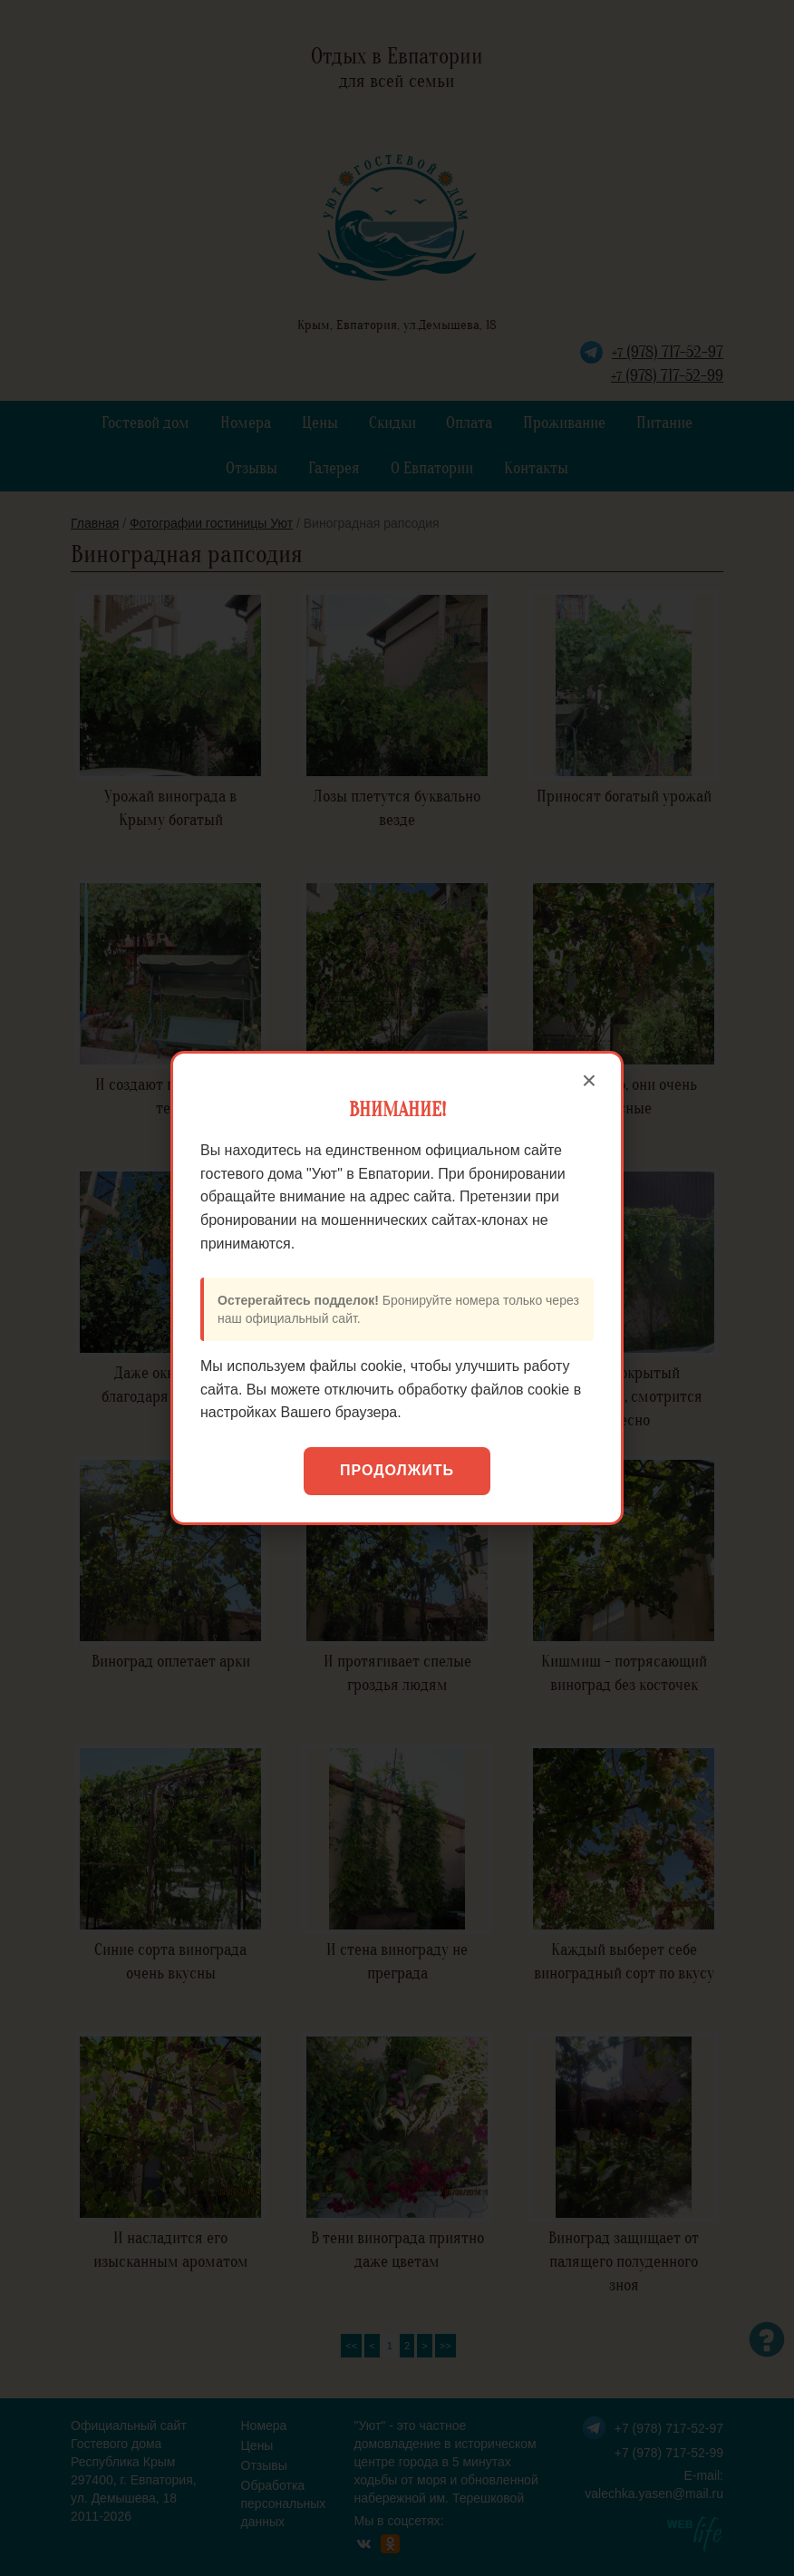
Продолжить (397, 1470)
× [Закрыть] (589, 1080)
